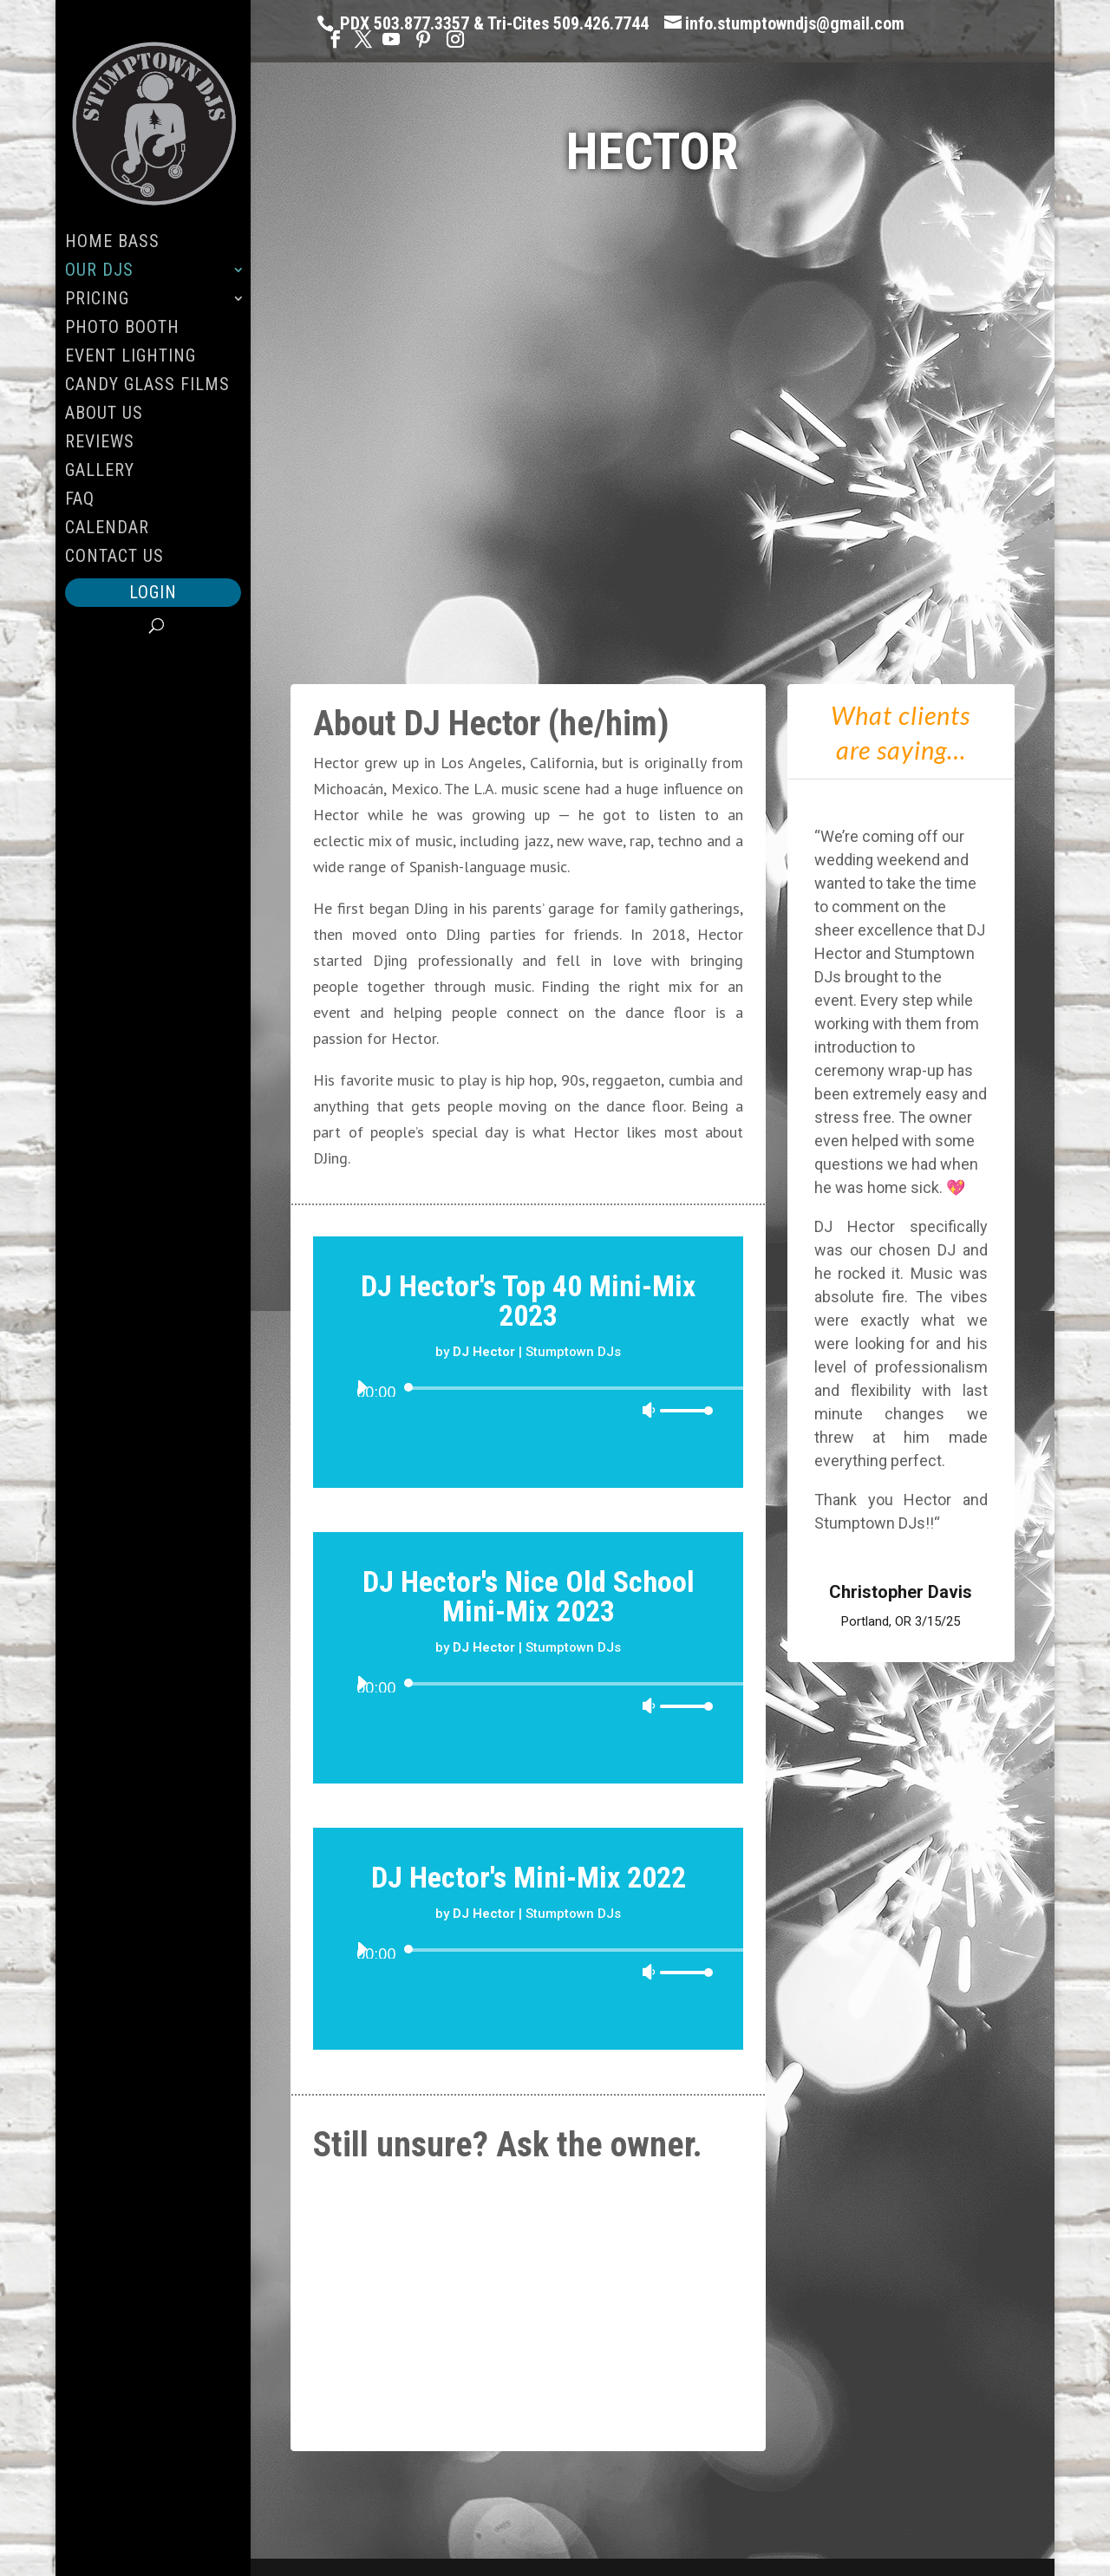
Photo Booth (122, 329)
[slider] (577, 1388)
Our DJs (99, 272)
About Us (104, 415)
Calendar (107, 529)
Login (153, 592)
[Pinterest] (423, 39)
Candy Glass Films (147, 386)
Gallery (99, 472)
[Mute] (648, 1410)
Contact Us (114, 558)
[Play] (361, 1387)
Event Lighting (130, 357)
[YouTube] (391, 39)
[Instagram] (455, 39)
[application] (528, 1414)
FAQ (80, 500)
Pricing (97, 300)
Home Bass (112, 243)
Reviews (99, 443)
